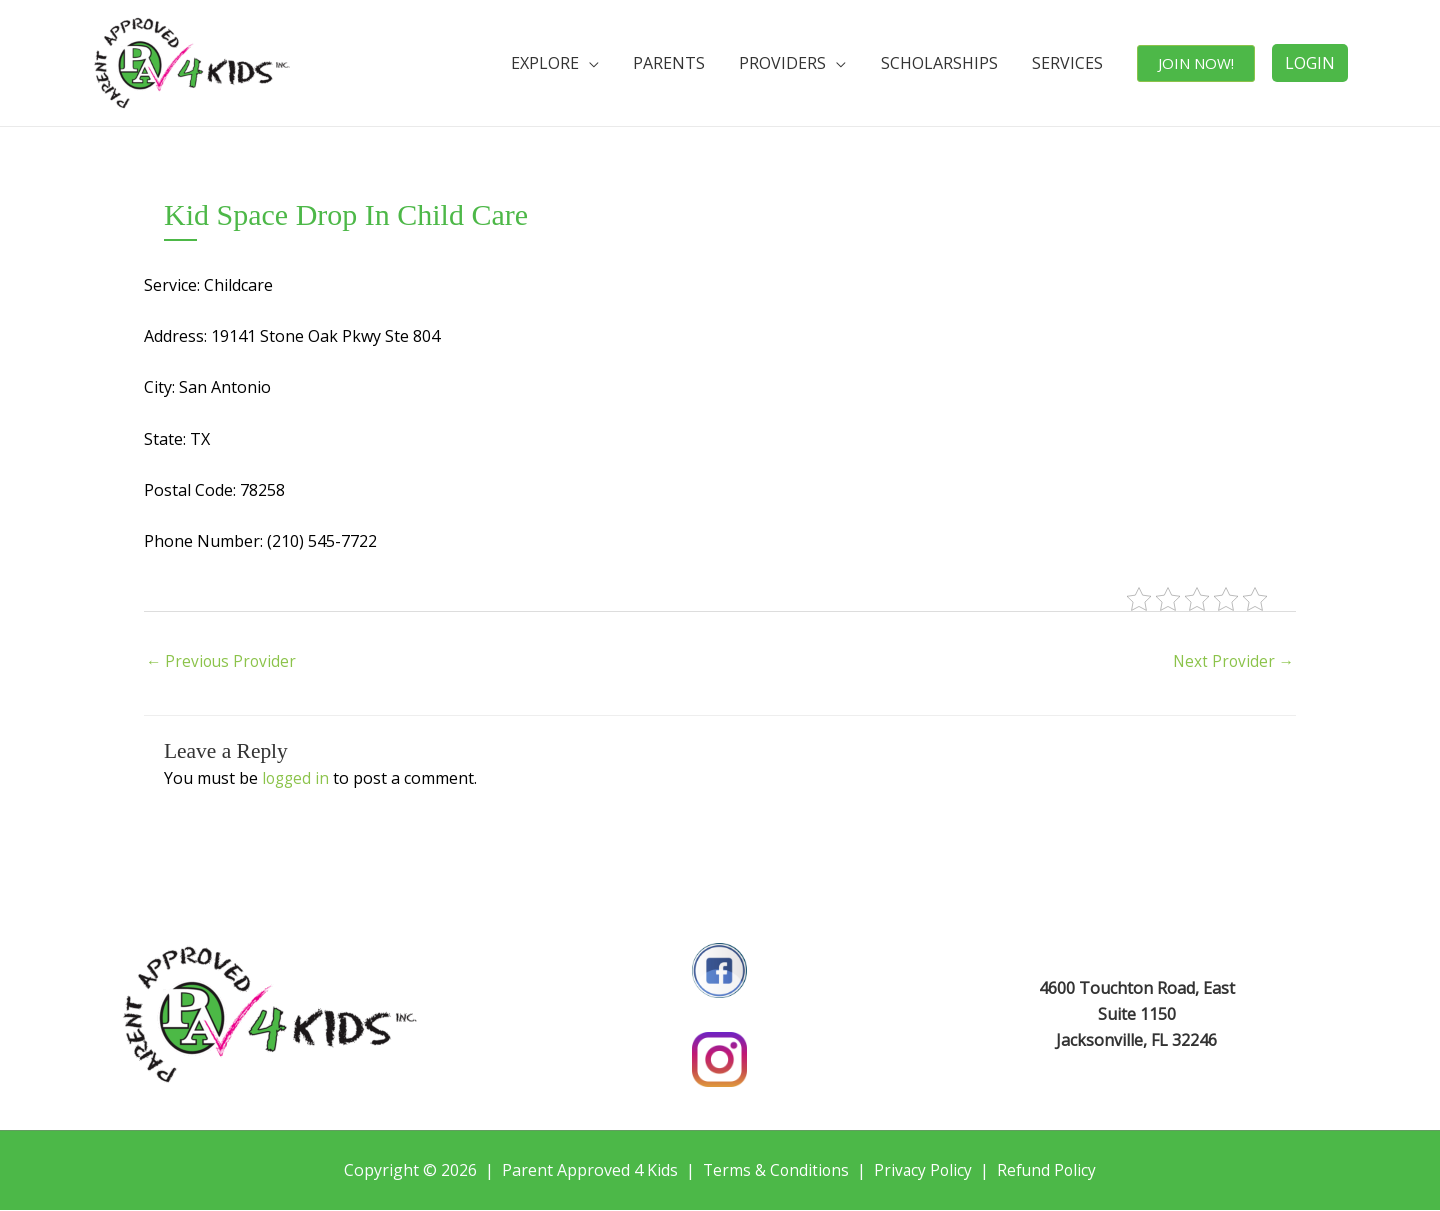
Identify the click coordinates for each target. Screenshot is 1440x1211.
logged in (297, 779)
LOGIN (1310, 63)
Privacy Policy (924, 1171)
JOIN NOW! (1198, 63)
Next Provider (1232, 663)
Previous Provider (223, 663)
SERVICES (1073, 63)
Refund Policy (1049, 1171)
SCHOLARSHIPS (949, 63)
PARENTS (688, 63)
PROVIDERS (797, 63)
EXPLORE (568, 63)
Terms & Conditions (774, 1171)
